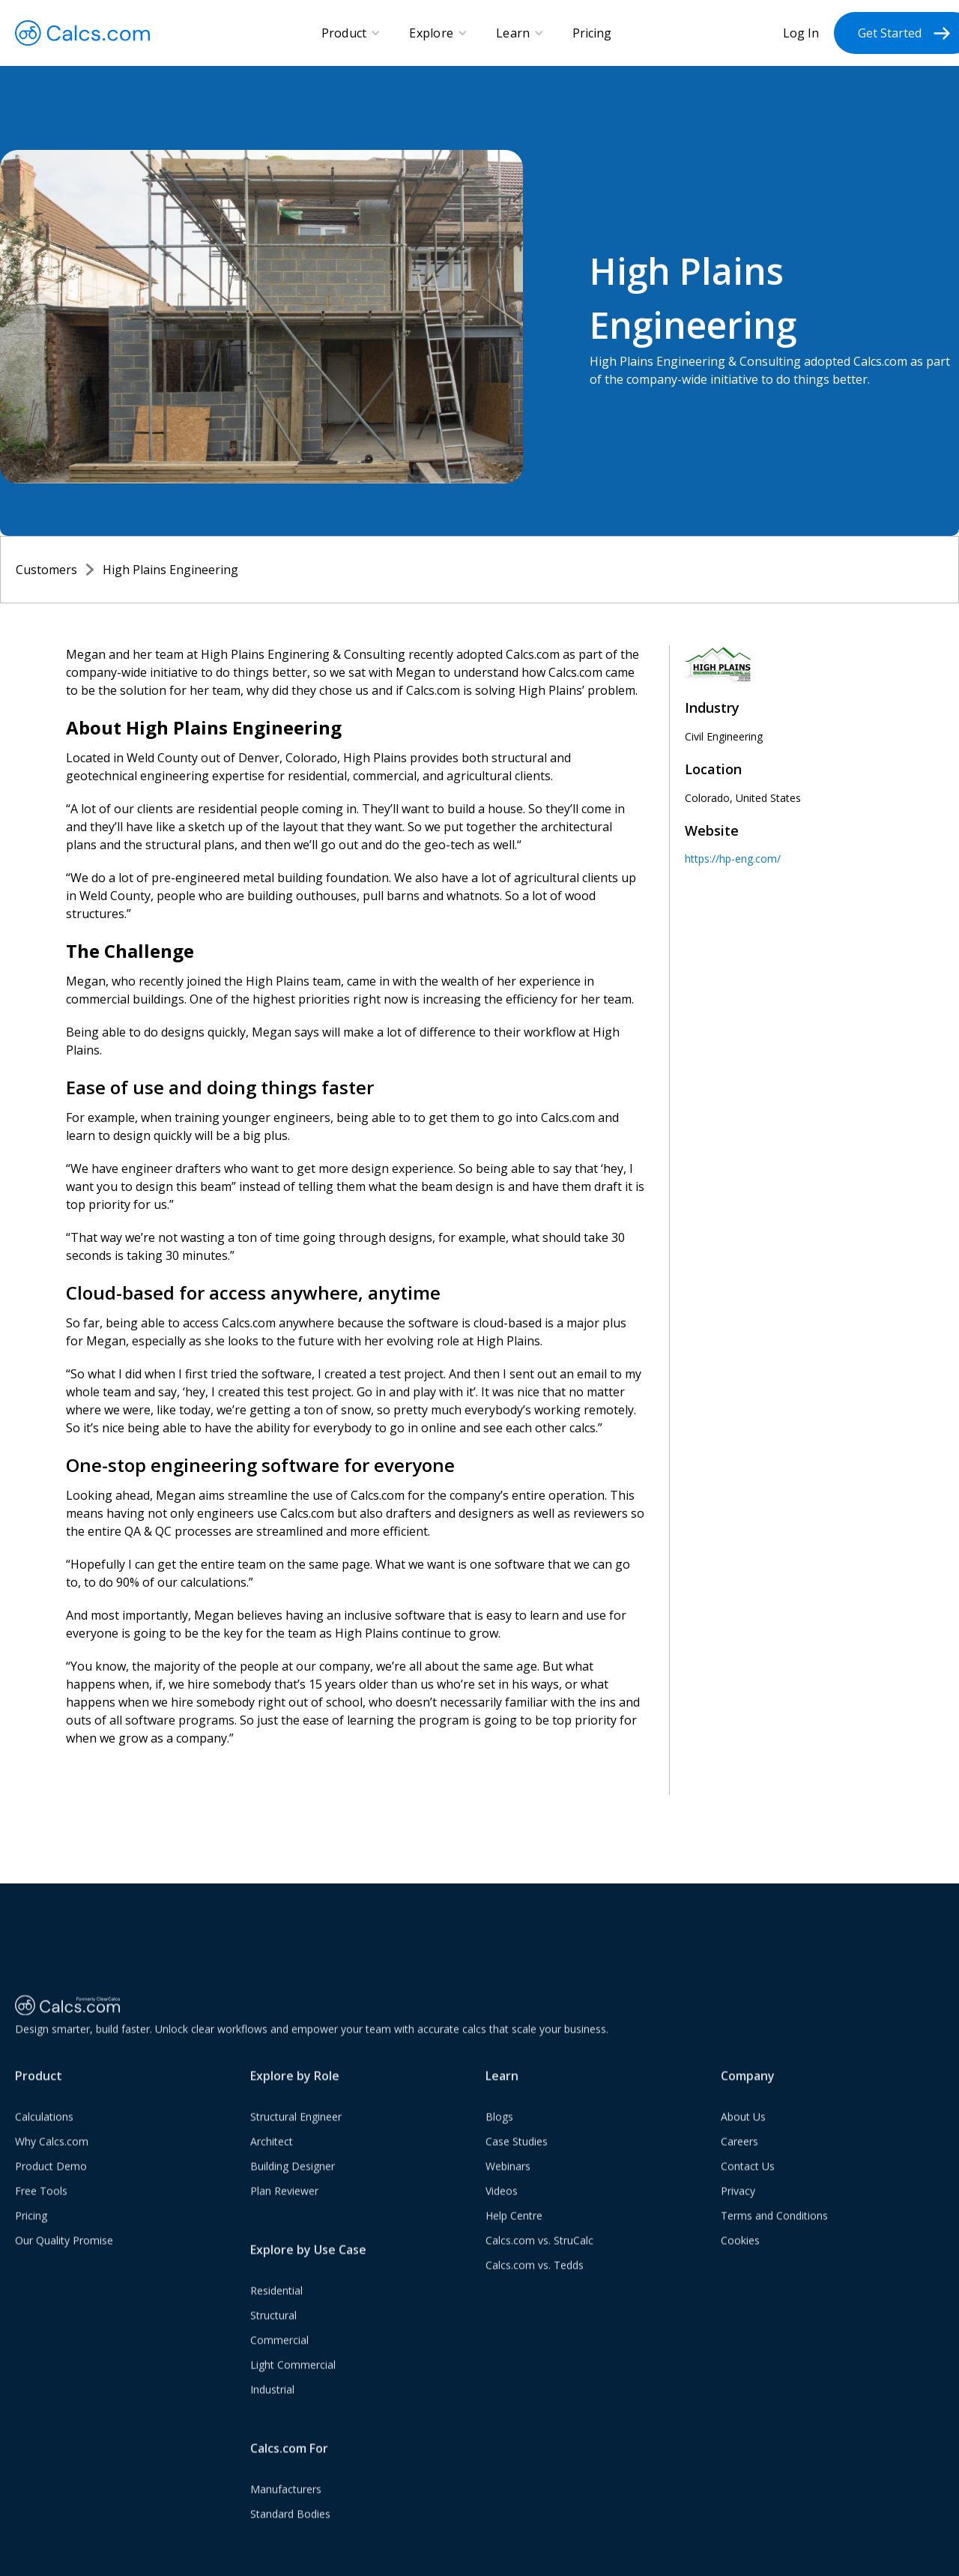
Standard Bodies (290, 2528)
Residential (276, 2304)
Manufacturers (285, 2503)
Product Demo (51, 2180)
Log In (801, 33)
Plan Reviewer (284, 2205)
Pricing (591, 33)
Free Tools (41, 2205)
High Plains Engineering (170, 569)
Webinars (507, 2180)
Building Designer (292, 2180)
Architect (271, 2155)
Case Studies (516, 2155)
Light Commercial (293, 2378)
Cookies (740, 2254)
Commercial (279, 2354)
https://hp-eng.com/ (733, 858)
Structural (273, 2329)
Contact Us (748, 2180)
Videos (501, 2205)
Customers (46, 569)
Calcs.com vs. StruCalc (539, 2254)
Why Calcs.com (51, 2155)
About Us (743, 2130)
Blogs (499, 2130)
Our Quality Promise (64, 2254)
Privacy (738, 2205)
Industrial (272, 2403)
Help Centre (513, 2229)
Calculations (44, 2130)
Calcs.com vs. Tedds (534, 2279)
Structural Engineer (296, 2130)
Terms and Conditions (774, 2229)
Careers (739, 2155)
